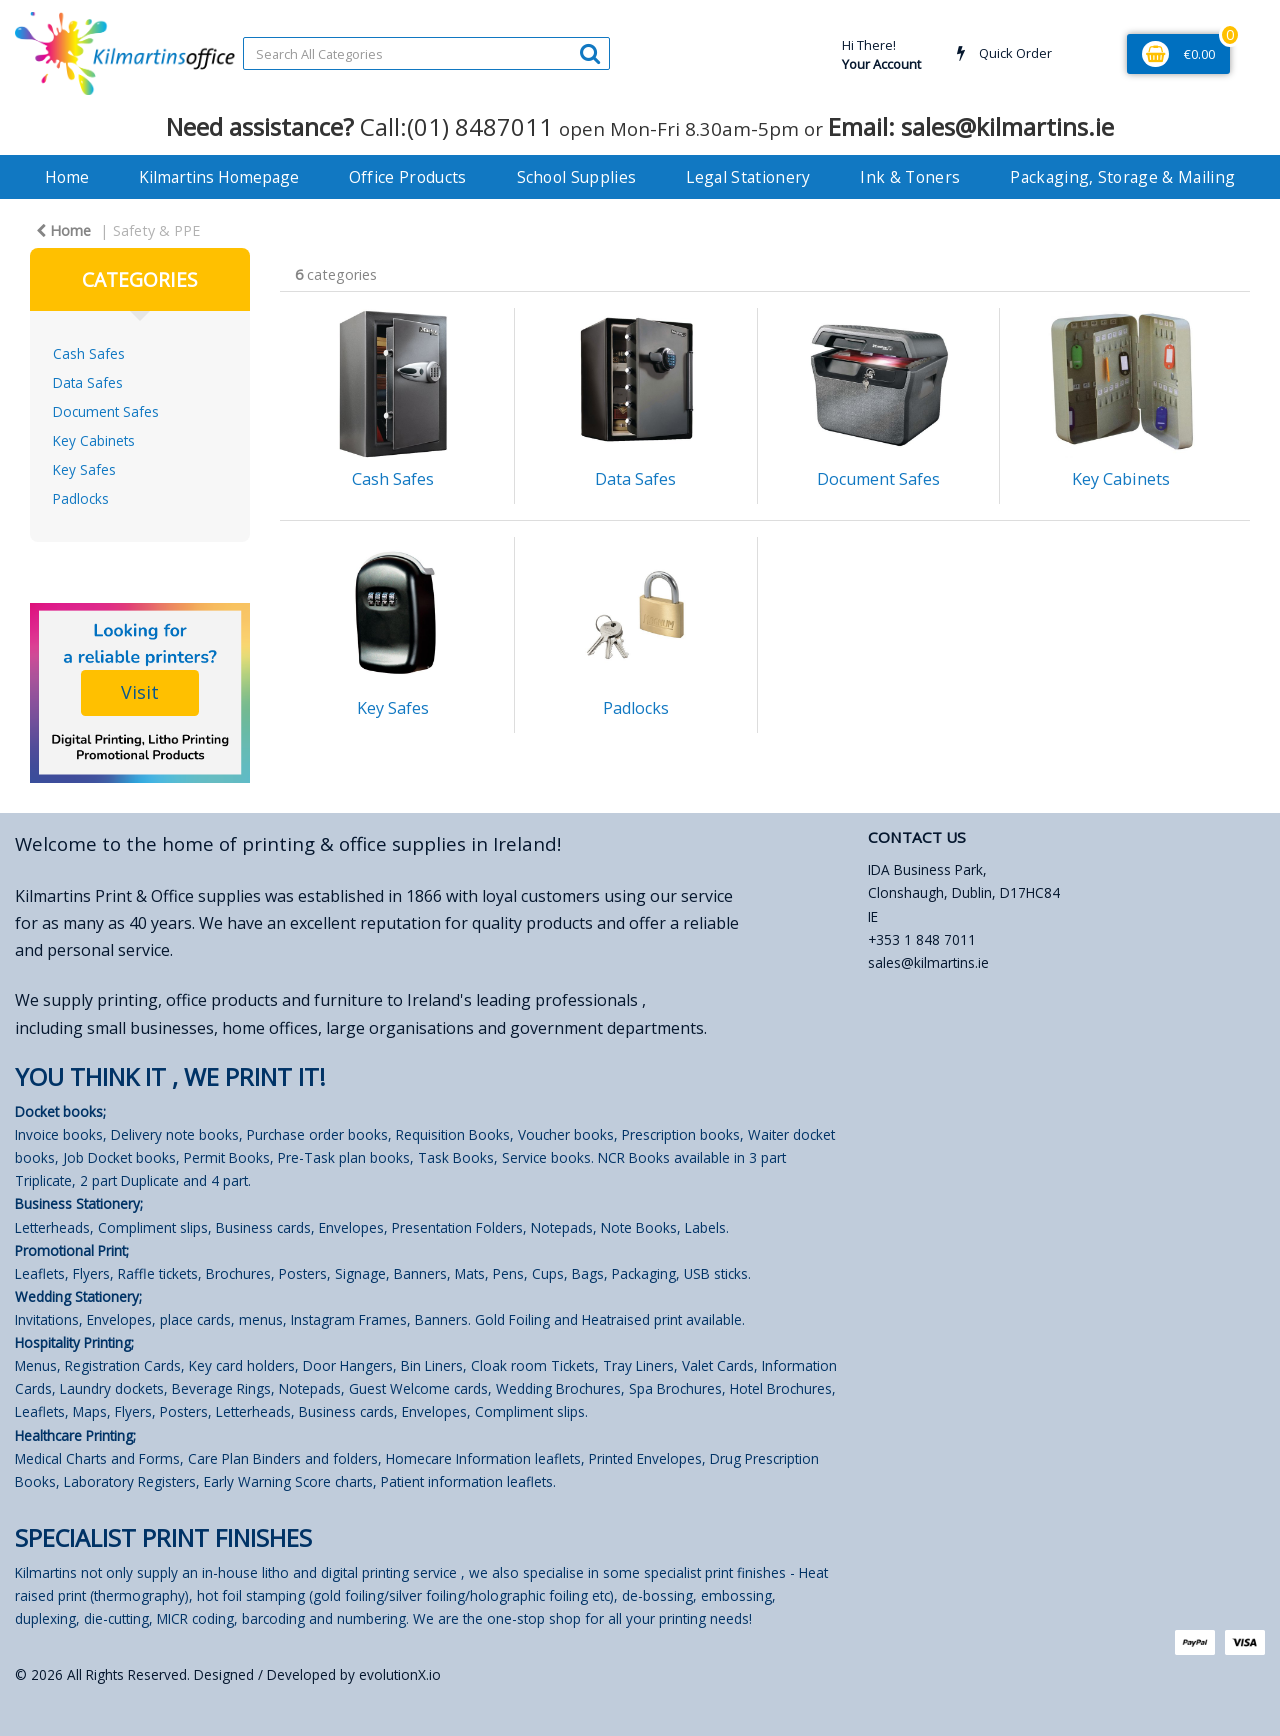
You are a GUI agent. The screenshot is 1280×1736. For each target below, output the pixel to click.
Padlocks (81, 498)
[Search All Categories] (426, 53)
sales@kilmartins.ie (928, 962)
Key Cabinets (94, 440)
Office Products (408, 177)
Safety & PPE (156, 230)
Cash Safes (89, 353)
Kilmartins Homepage (219, 177)
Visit (140, 692)
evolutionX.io (400, 1674)
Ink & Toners (910, 177)
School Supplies (577, 177)
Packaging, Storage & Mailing (1122, 177)
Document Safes (106, 411)
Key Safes (84, 469)
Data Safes (88, 382)
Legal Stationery (748, 177)
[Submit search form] (590, 52)
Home (67, 177)
